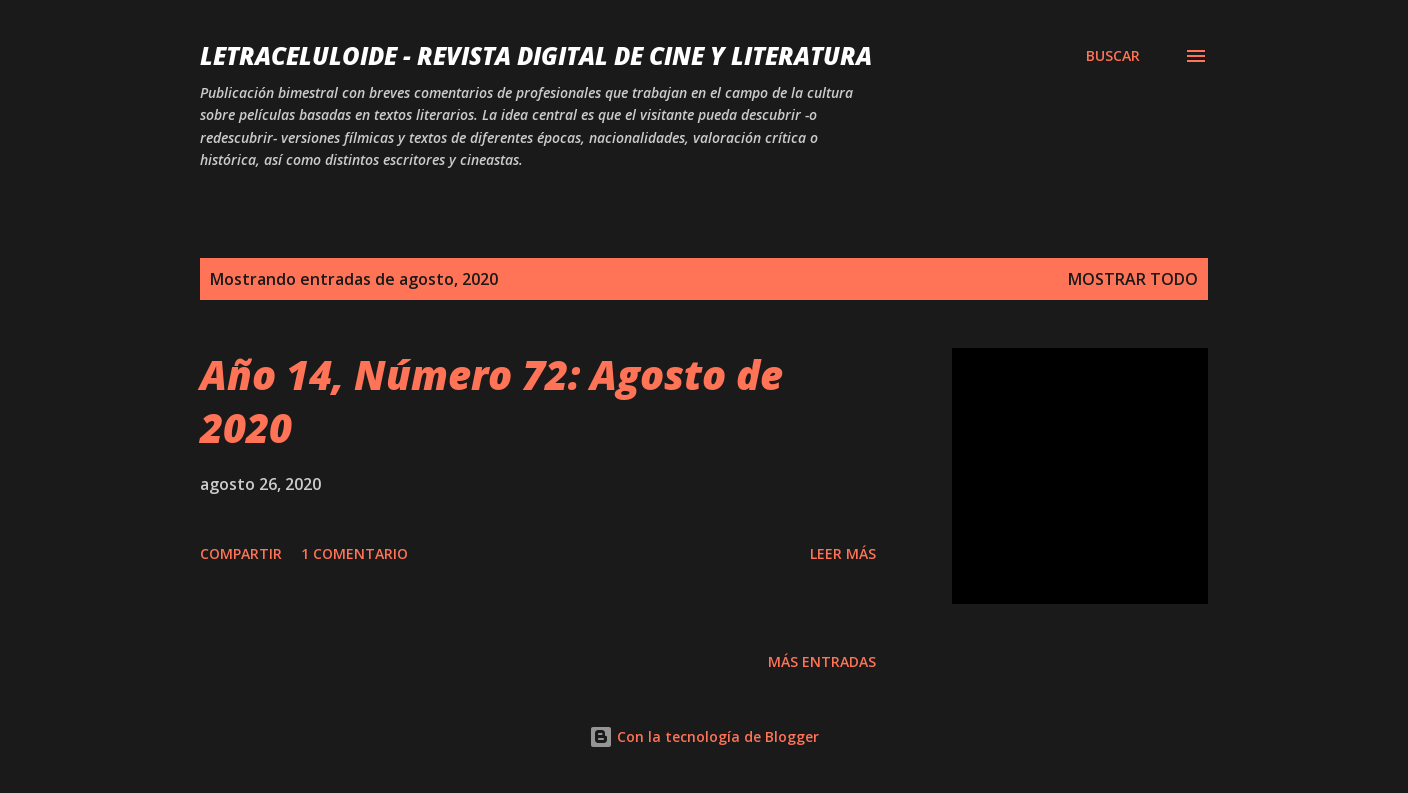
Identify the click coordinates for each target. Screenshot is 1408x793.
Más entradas (822, 661)
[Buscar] (1113, 56)
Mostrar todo (1133, 279)
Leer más (843, 553)
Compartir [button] (241, 553)
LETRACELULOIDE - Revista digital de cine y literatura (536, 55)
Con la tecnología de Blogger (704, 736)
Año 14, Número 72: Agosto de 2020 (491, 401)
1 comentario (354, 553)
